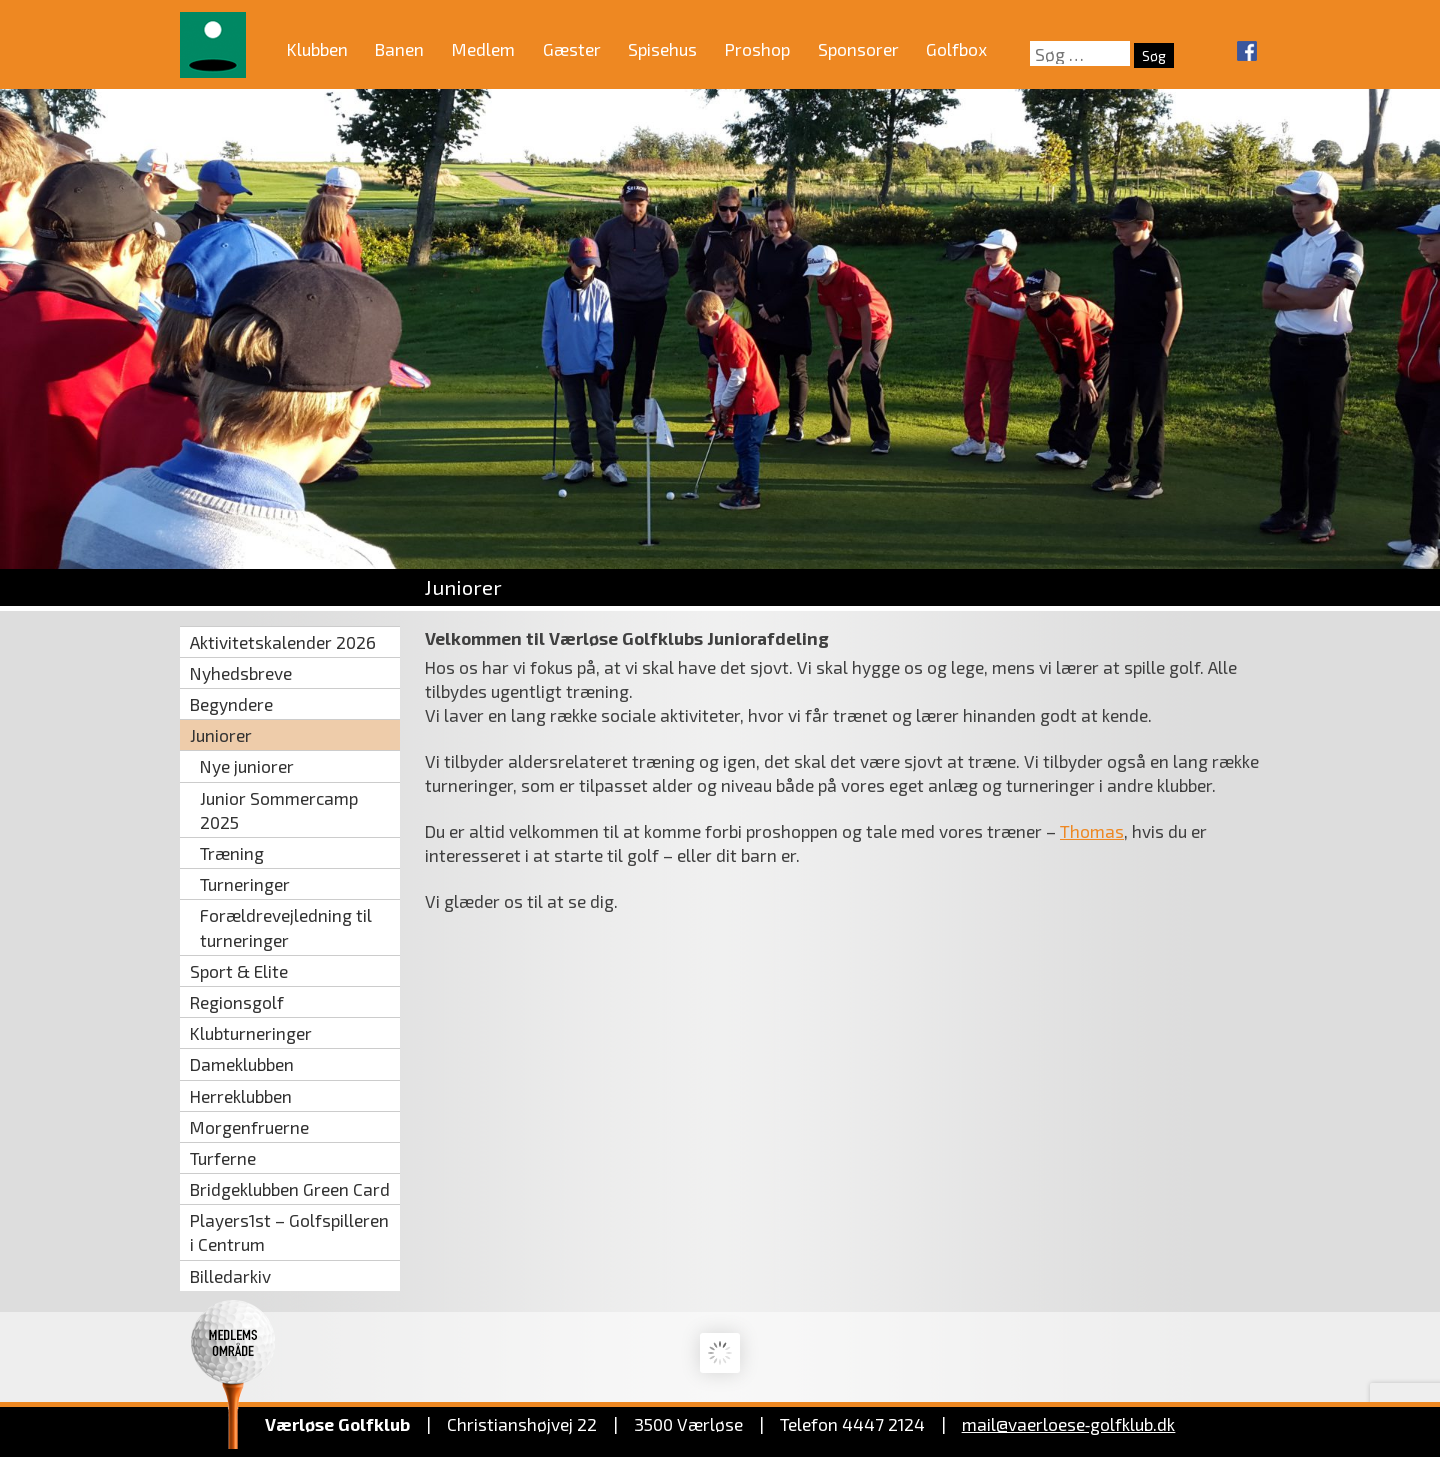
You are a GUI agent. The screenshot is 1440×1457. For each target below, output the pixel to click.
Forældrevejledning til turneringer (286, 927)
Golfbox (956, 49)
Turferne (223, 1158)
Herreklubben (241, 1096)
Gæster (572, 49)
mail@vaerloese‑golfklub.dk (1069, 1424)
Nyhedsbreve (241, 673)
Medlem (483, 49)
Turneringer (245, 884)
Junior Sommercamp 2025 (279, 810)
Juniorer (221, 735)
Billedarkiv (230, 1276)
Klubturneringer (251, 1033)
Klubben (317, 49)
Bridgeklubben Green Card (290, 1189)
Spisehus (662, 49)
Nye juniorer (247, 766)
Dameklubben (242, 1064)
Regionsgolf (237, 1002)
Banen (399, 49)
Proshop (757, 49)
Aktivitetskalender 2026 (283, 642)
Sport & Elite (239, 971)
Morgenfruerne (249, 1127)
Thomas (1092, 831)
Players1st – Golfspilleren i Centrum (289, 1232)
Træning (232, 853)
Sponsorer (858, 49)
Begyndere (231, 704)
